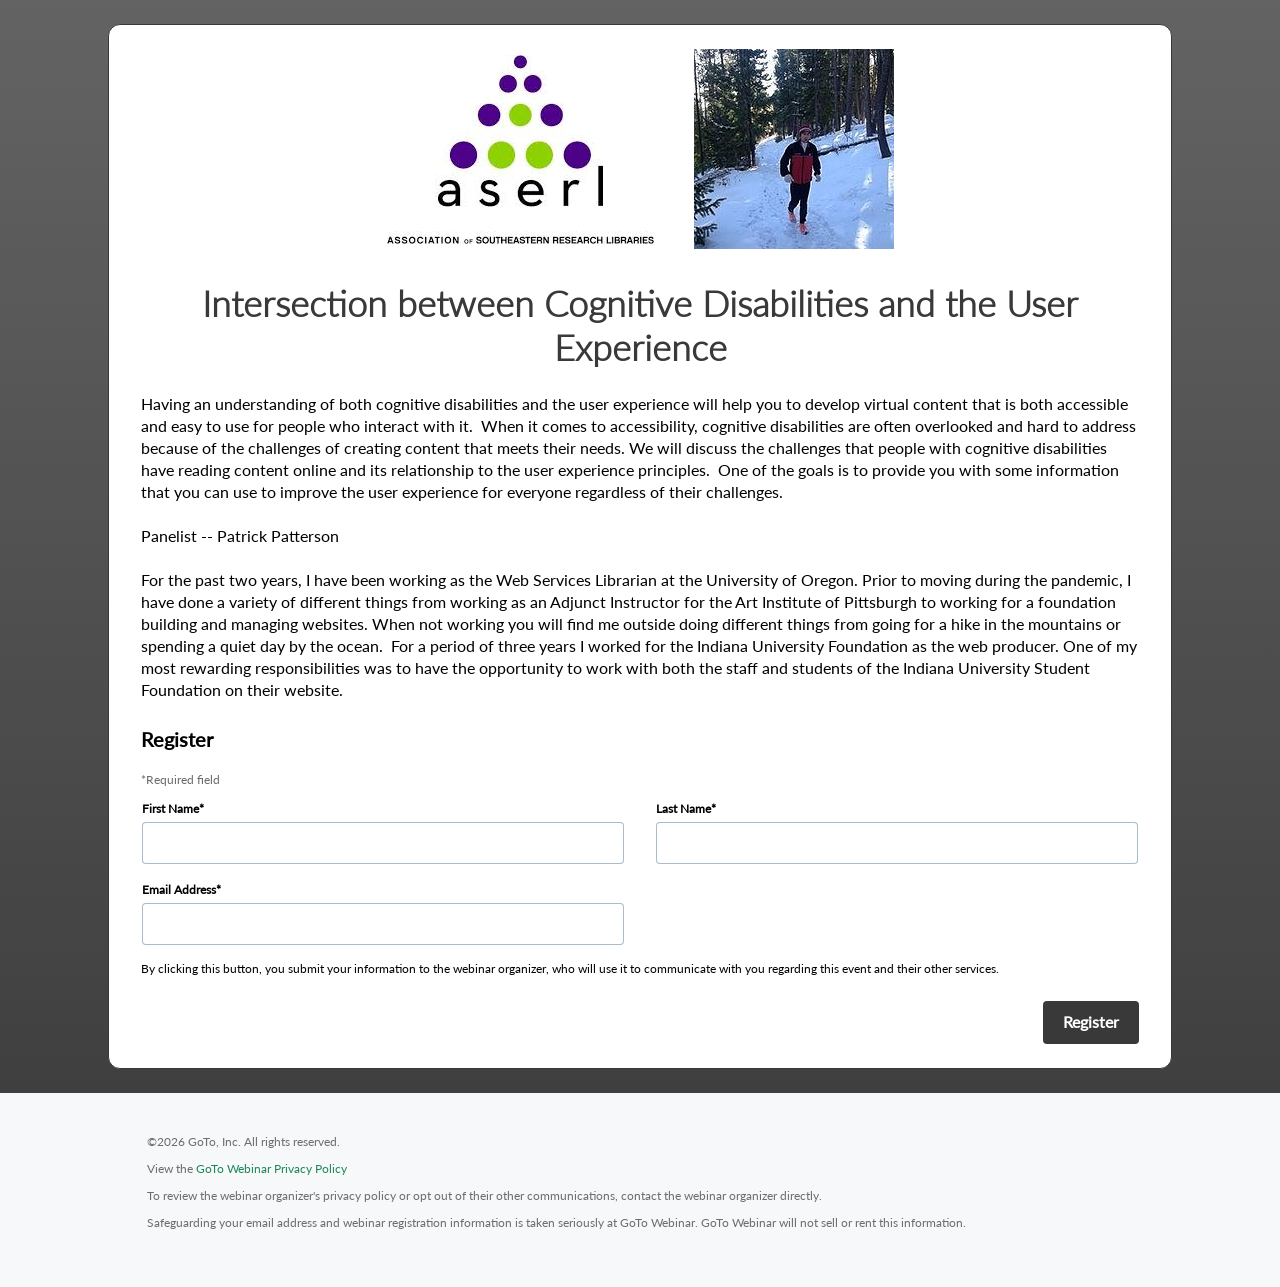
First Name (170, 808)
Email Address (179, 889)
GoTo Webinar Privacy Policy (271, 1168)
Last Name (683, 808)
